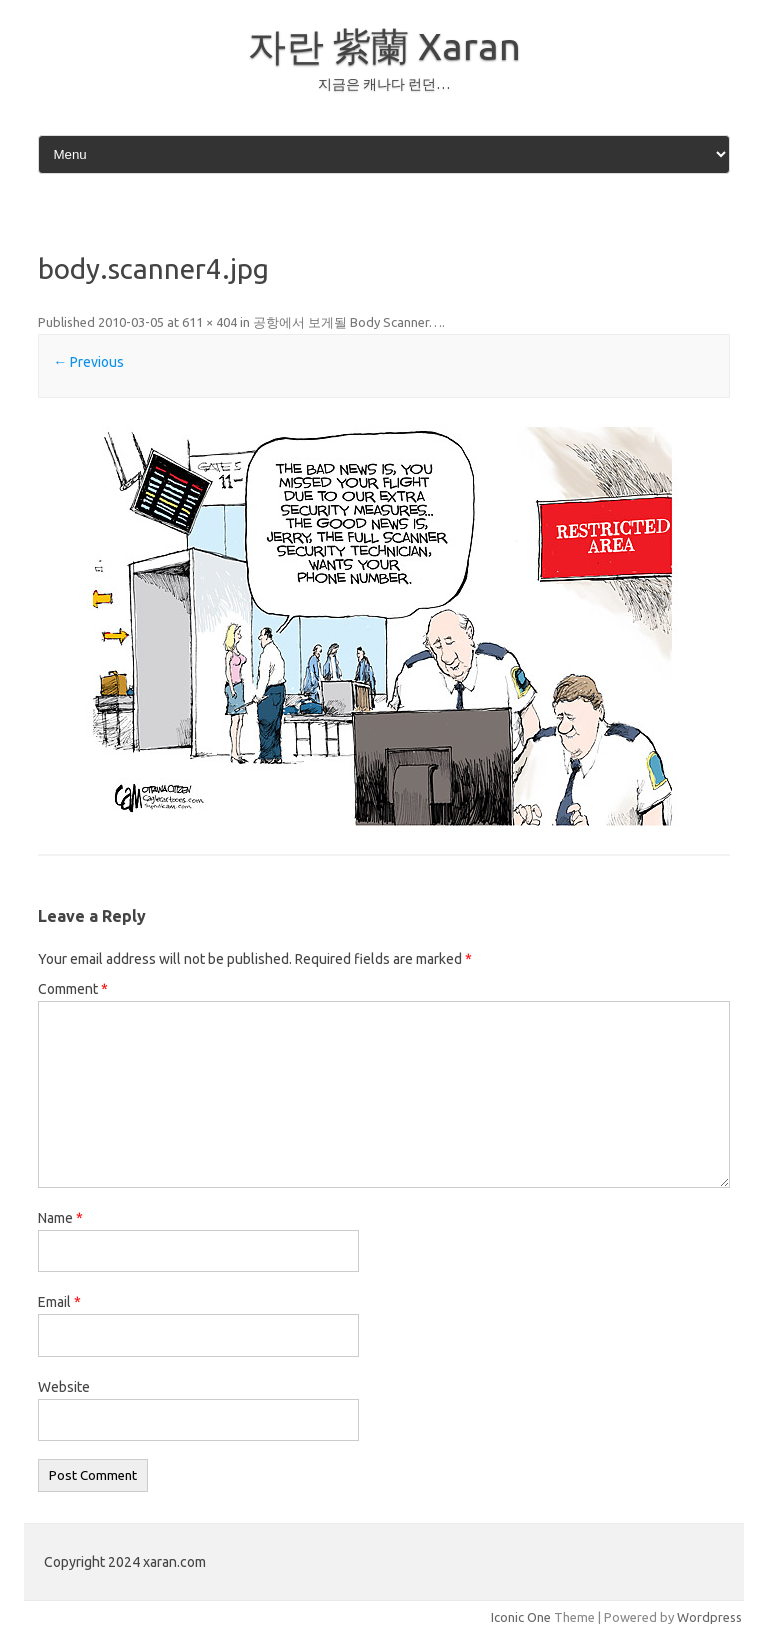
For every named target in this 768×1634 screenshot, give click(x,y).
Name (60, 1218)
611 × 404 (209, 322)
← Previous (88, 362)
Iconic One (521, 1617)
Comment (73, 989)
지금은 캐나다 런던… (384, 84)
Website (64, 1387)
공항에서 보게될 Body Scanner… (347, 322)
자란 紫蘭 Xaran (384, 46)
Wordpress (709, 1617)
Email (59, 1302)
